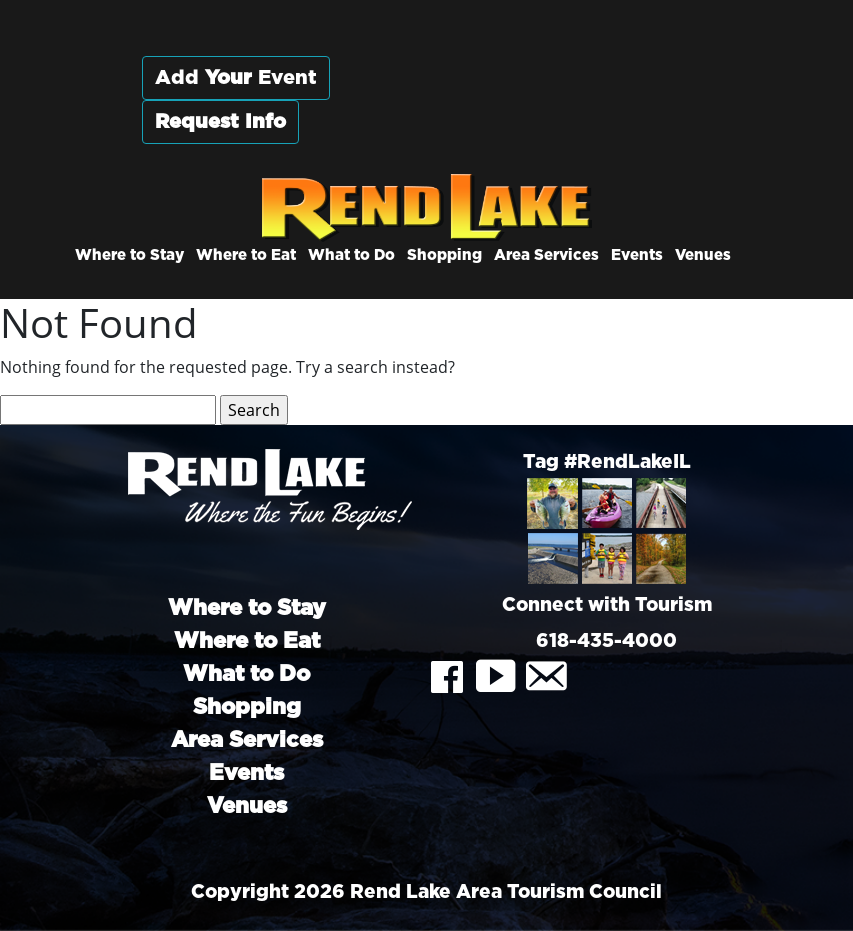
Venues (703, 255)
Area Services (546, 255)
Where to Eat (246, 255)
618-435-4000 (606, 641)
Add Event (236, 78)
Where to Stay (129, 255)
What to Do (351, 255)
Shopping (444, 255)
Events (637, 255)
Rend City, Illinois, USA (577, 99)
